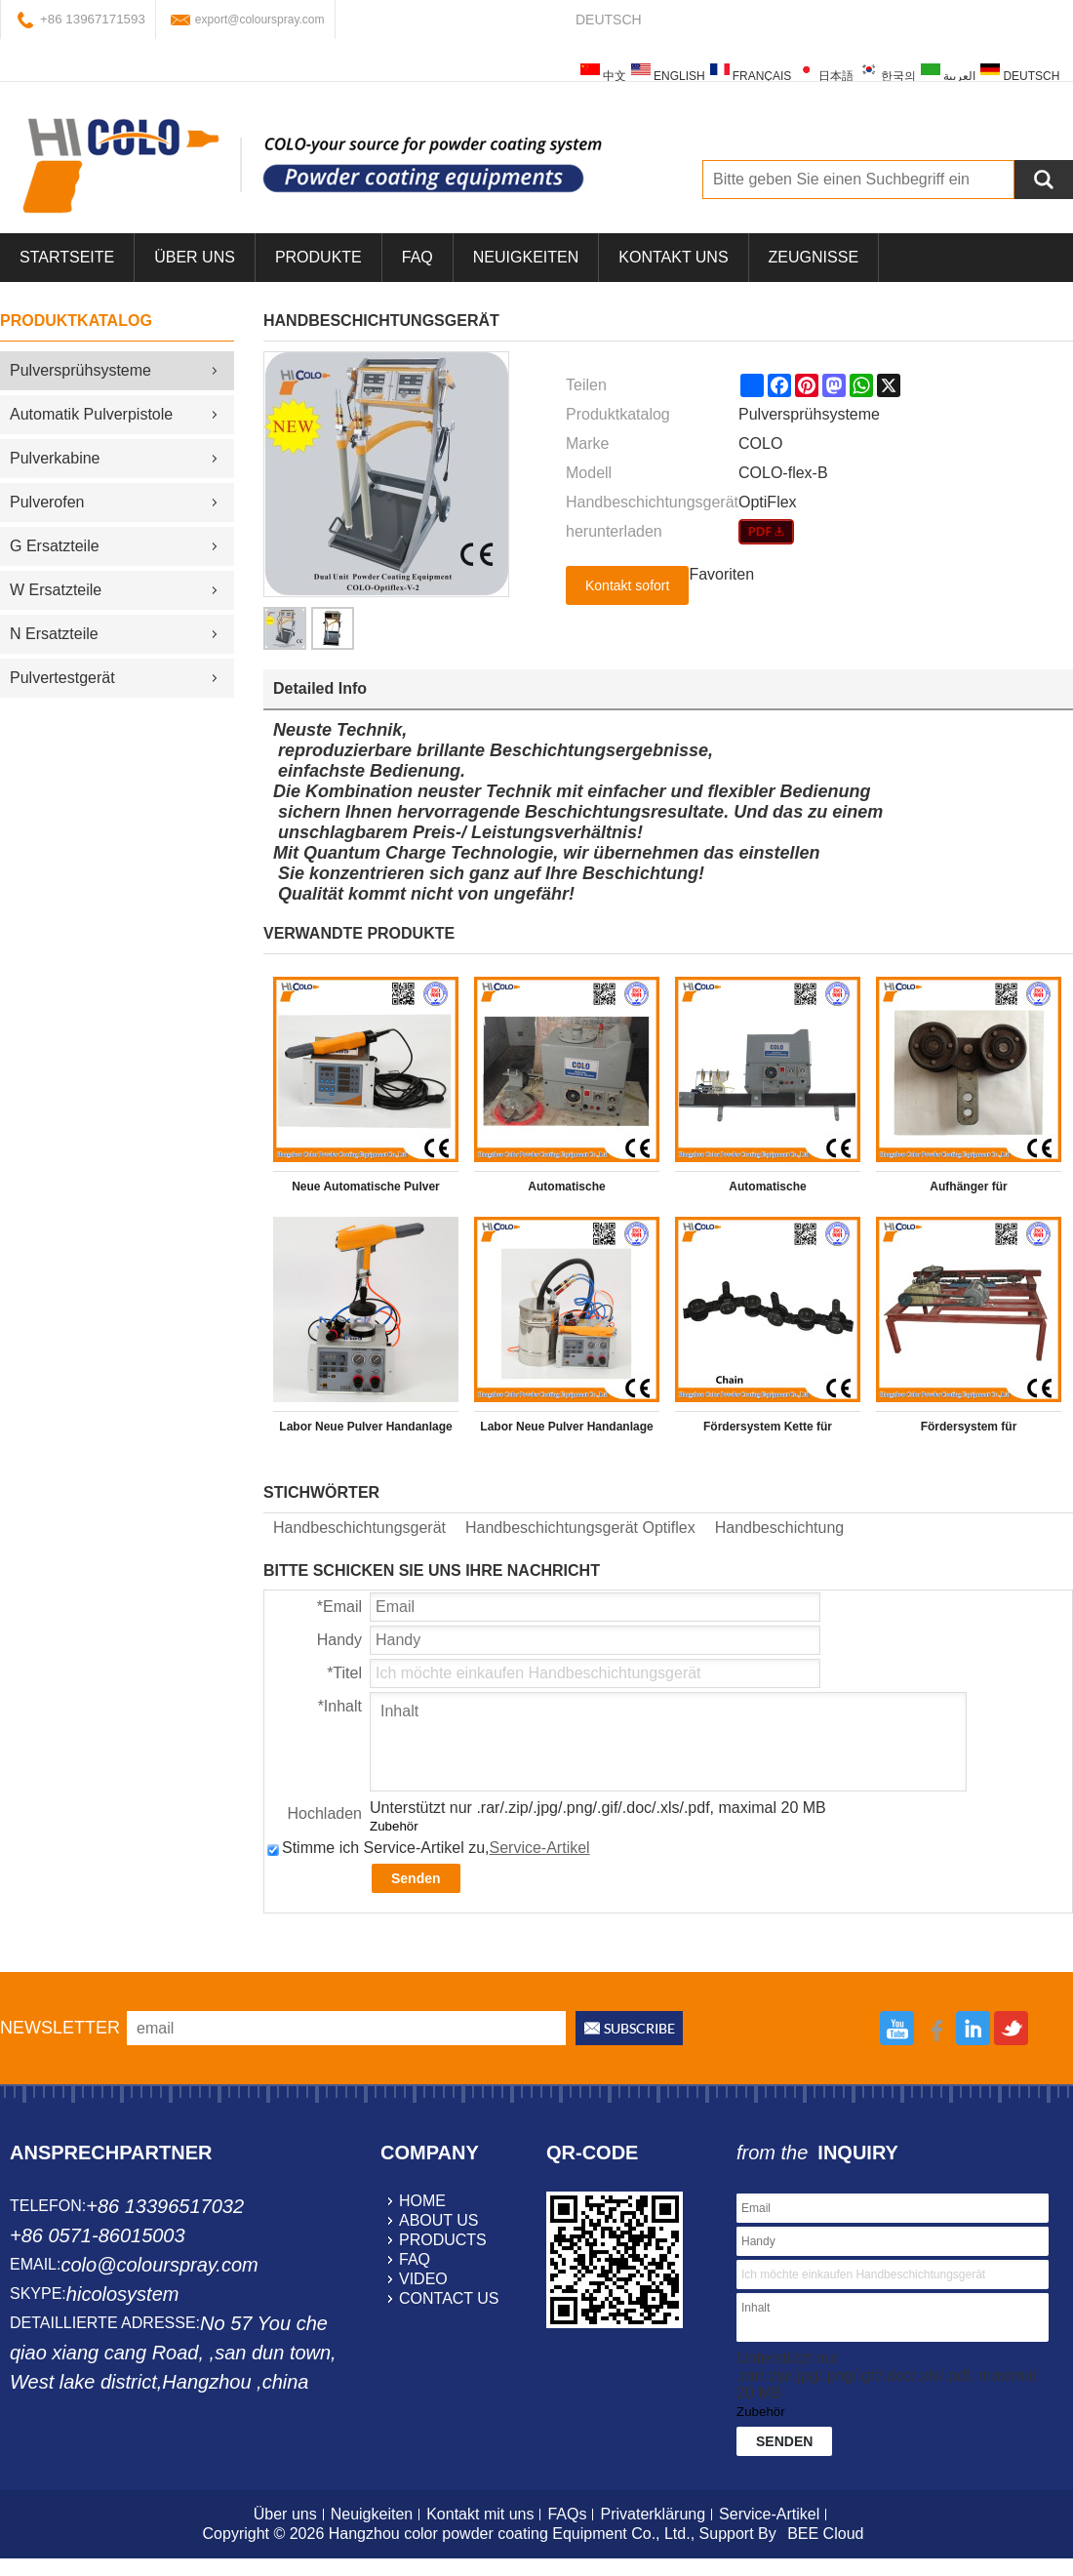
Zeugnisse (813, 257)
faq (414, 2259)
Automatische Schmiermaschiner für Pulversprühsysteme (567, 1190)
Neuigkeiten (525, 257)
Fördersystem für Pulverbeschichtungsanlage (968, 1430)
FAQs (566, 2514)
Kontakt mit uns (480, 2514)
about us (439, 2220)
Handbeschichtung (780, 1527)
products (443, 2240)
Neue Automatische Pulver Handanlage (366, 1190)
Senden (416, 1878)
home (422, 2201)
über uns (194, 257)
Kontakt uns (673, 257)
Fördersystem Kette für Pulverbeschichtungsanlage (767, 1430)
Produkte (318, 257)
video (423, 2279)
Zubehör (394, 1826)
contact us (449, 2298)
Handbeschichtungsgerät (359, 1527)
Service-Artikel (540, 1847)
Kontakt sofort (627, 585)
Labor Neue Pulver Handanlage (365, 1426)
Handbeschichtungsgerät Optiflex (580, 1527)
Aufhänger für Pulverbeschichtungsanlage (968, 1190)
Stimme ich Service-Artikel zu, (428, 1847)
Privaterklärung (652, 2514)
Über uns (285, 2514)
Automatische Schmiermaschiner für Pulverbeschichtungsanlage (767, 1190)
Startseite (67, 257)
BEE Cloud (825, 2533)
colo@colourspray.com (159, 2264)
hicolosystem (122, 2294)
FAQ (417, 257)
